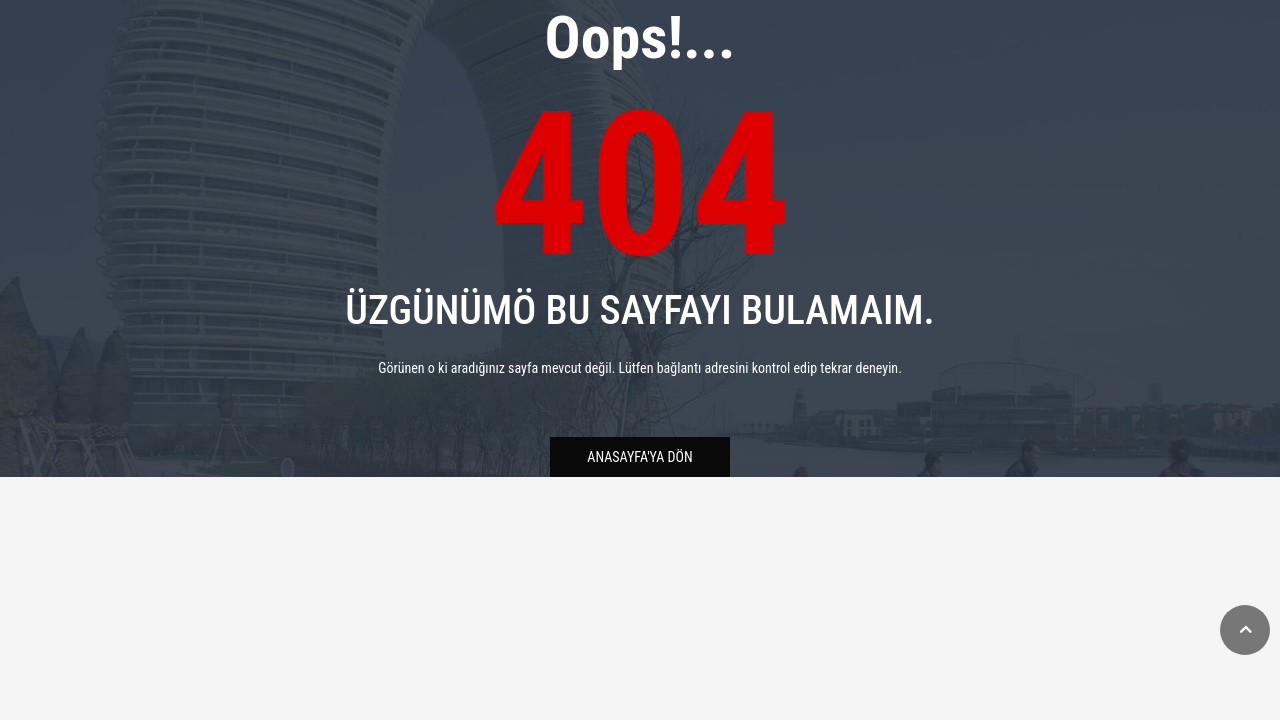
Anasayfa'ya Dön (639, 457)
